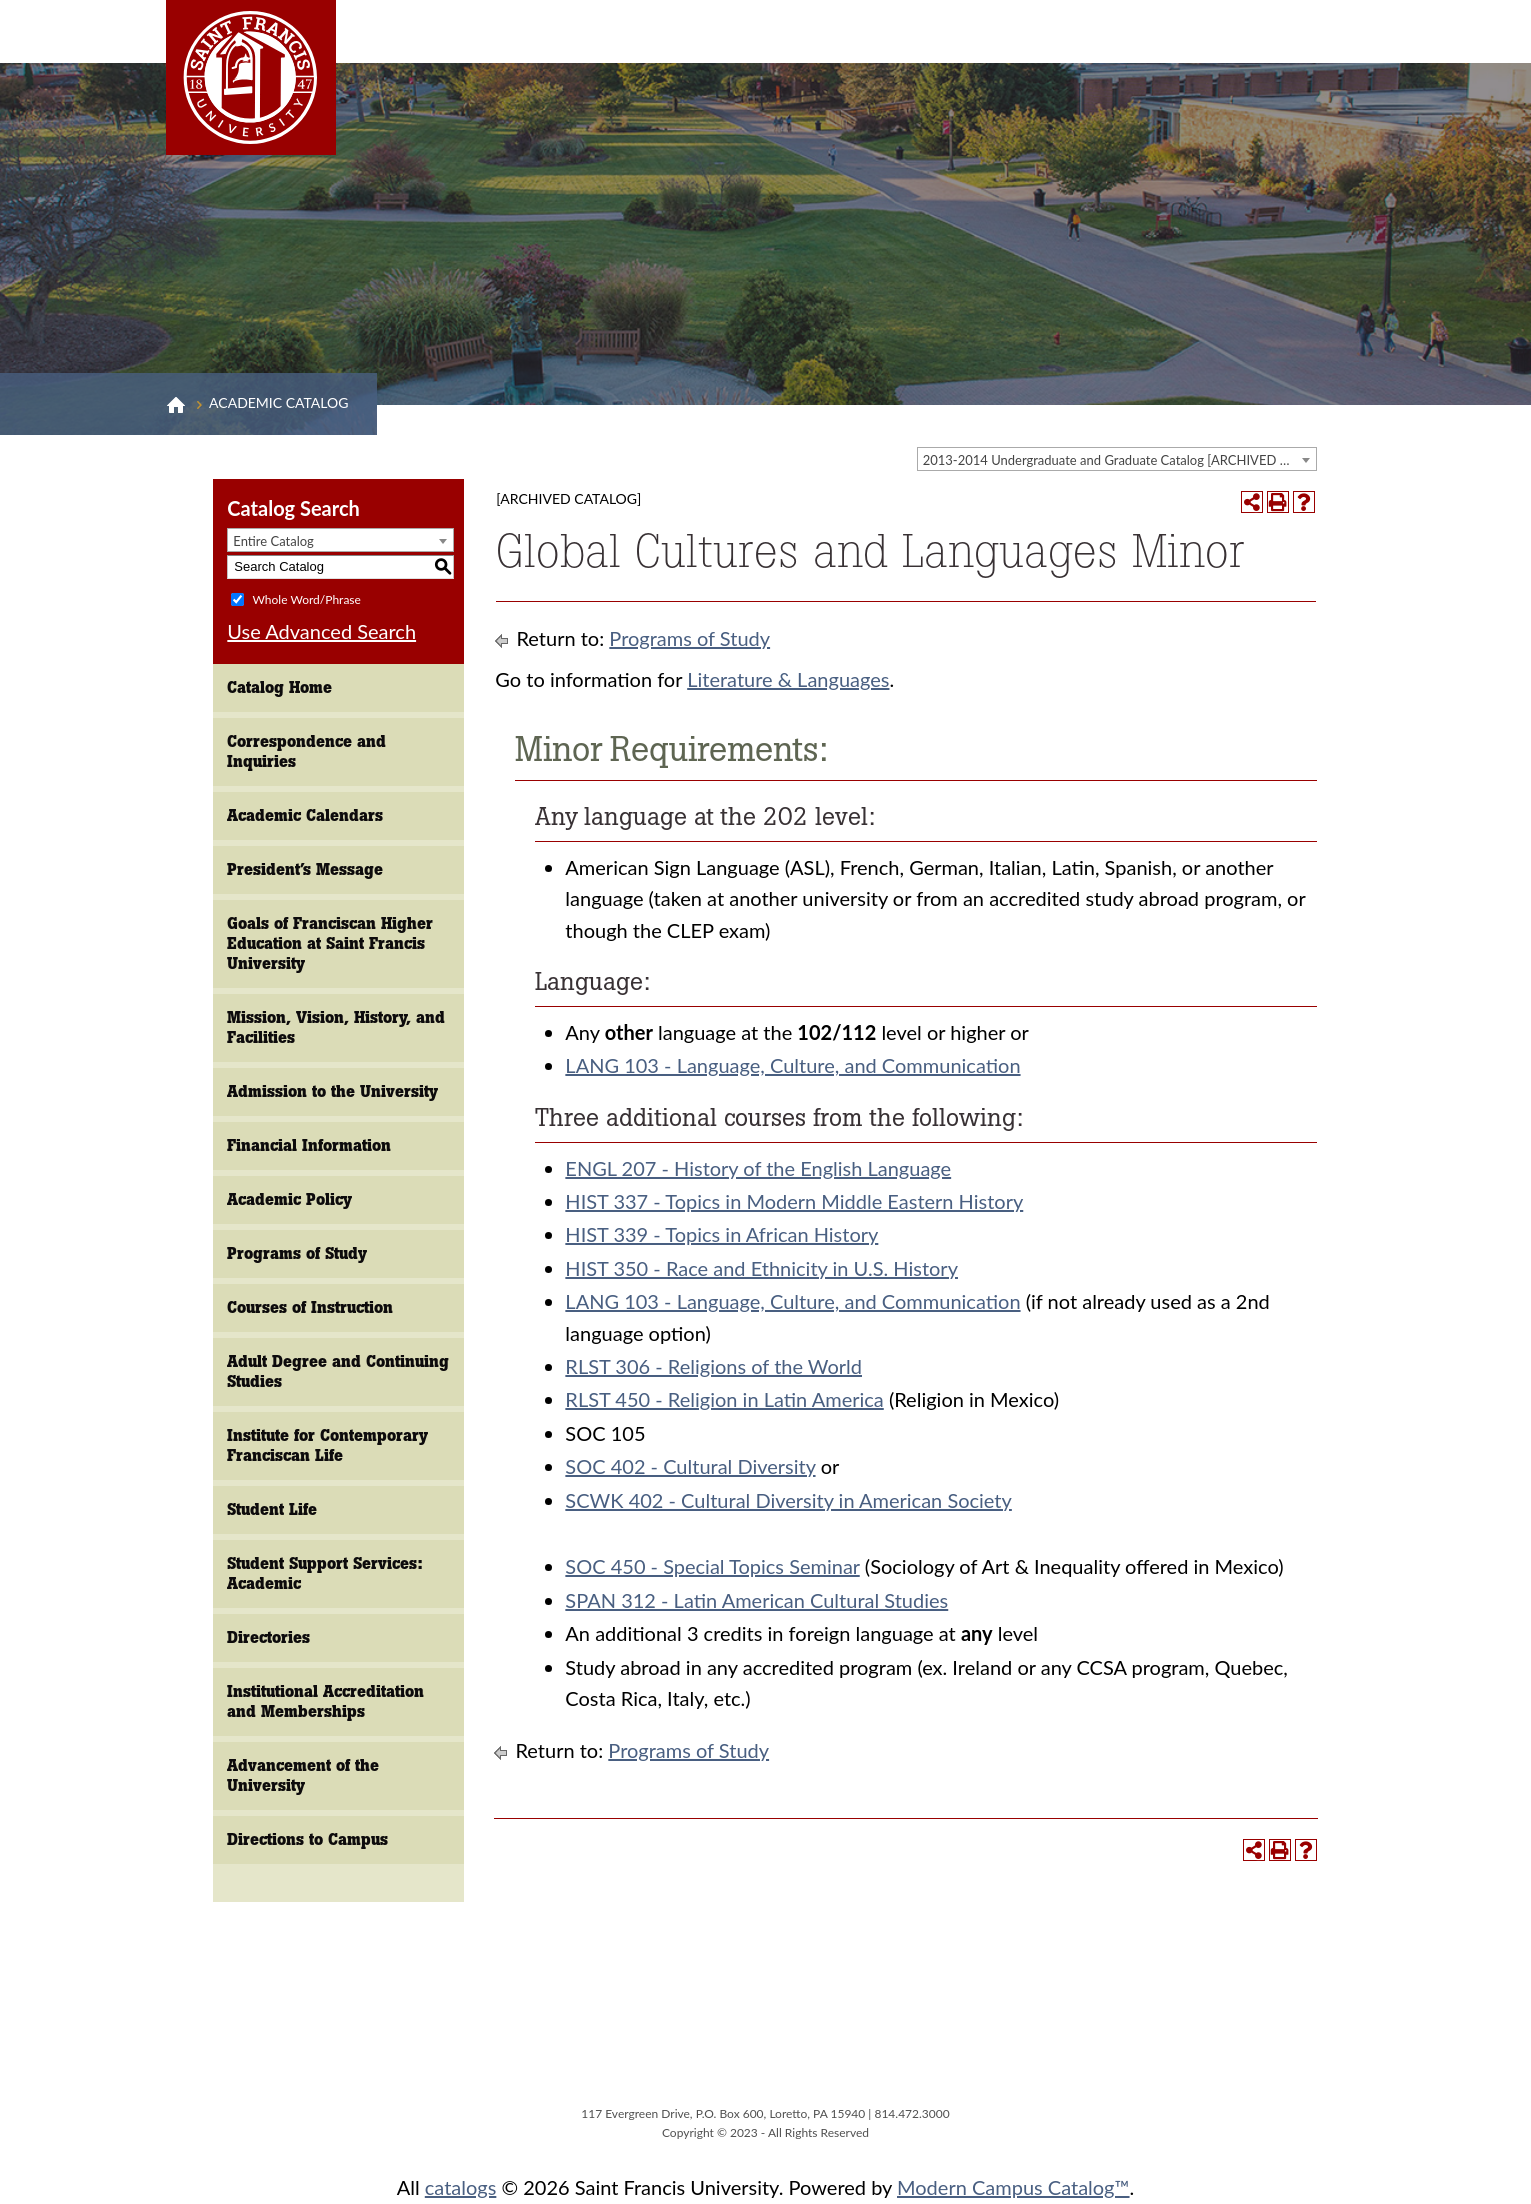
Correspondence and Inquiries (306, 751)
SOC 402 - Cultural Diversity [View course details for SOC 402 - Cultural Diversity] (690, 1466)
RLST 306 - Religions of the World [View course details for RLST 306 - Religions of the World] (713, 1366)
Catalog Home (279, 687)
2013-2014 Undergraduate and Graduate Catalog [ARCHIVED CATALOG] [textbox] (1119, 460)
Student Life (272, 1509)
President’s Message (305, 869)
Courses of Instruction (310, 1307)
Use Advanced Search (321, 631)
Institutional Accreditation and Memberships (325, 1701)
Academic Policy (289, 1199)
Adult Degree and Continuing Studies (338, 1371)
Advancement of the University (303, 1775)
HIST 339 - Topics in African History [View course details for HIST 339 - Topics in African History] (721, 1234)
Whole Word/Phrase (306, 598)
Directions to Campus (307, 1839)
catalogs (461, 2187)
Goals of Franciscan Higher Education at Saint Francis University (330, 943)
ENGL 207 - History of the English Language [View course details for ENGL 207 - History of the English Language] (758, 1168)
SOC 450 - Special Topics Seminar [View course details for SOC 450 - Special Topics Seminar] (712, 1566)
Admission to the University (332, 1091)
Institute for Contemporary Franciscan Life (327, 1445)
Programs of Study (297, 1253)
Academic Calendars (305, 815)
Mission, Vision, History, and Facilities (336, 1027)
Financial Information (309, 1145)
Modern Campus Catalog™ (1013, 2187)
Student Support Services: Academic (325, 1573)
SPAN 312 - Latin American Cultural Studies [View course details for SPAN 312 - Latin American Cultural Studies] (756, 1600)
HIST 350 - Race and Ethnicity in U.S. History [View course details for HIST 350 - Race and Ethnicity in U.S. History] (761, 1268)
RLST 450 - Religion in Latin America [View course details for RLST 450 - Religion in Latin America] (724, 1399)
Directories (268, 1637)
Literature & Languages (788, 679)
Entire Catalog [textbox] (273, 541)
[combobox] (1117, 459)
